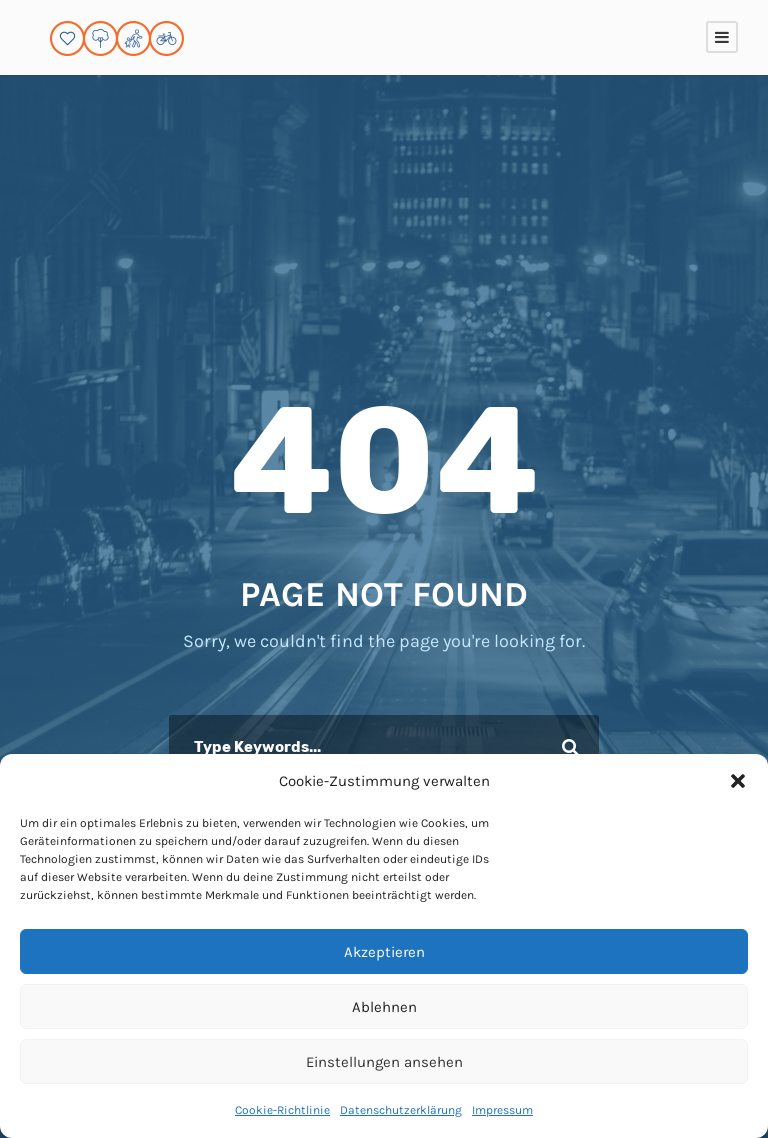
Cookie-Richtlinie (282, 1110)
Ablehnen (384, 1007)
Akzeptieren (384, 952)
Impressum (502, 1110)
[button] (738, 781)
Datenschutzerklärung (401, 1110)
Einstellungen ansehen (384, 1062)
